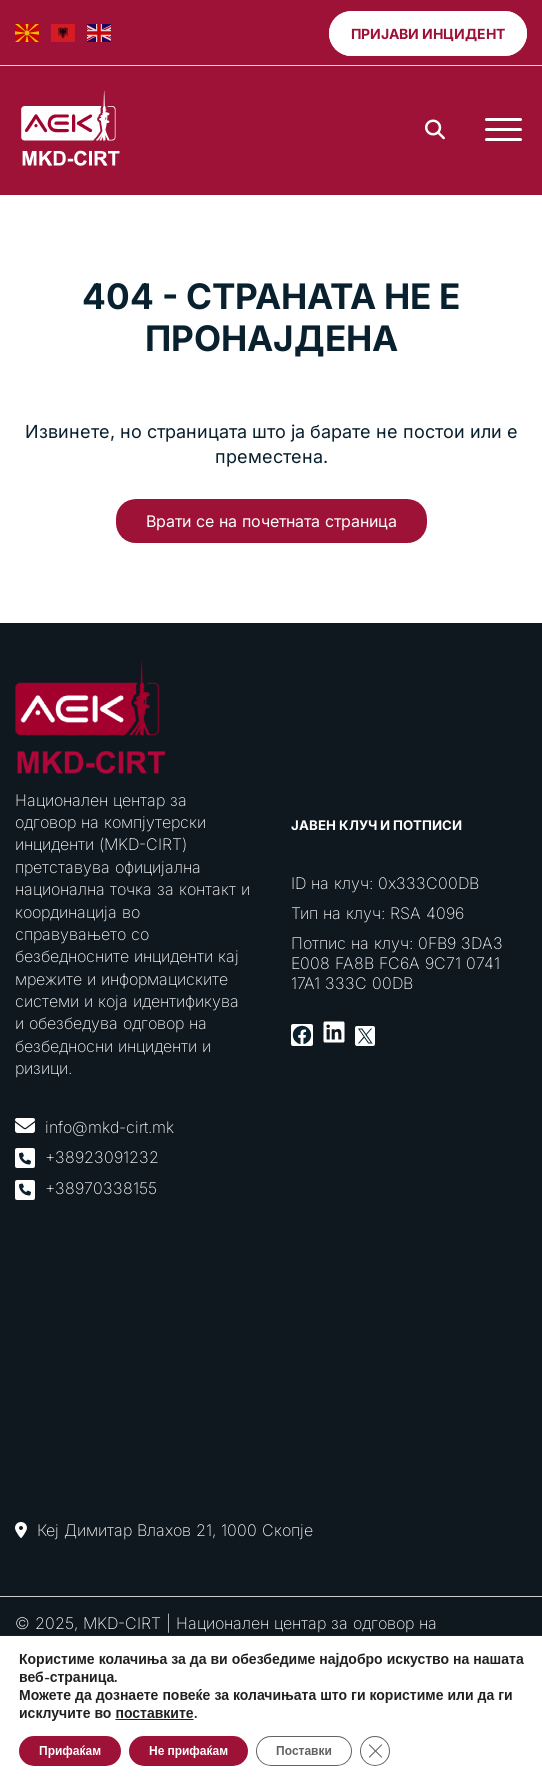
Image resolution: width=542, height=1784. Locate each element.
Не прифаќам (188, 1751)
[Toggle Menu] (503, 130)
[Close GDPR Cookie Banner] (375, 1751)
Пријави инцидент (428, 33)
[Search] (435, 130)
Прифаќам (70, 1751)
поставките (154, 1714)
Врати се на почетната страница (271, 521)
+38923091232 (102, 1157)
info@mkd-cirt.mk (109, 1127)
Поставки (304, 1751)
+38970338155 (101, 1188)
